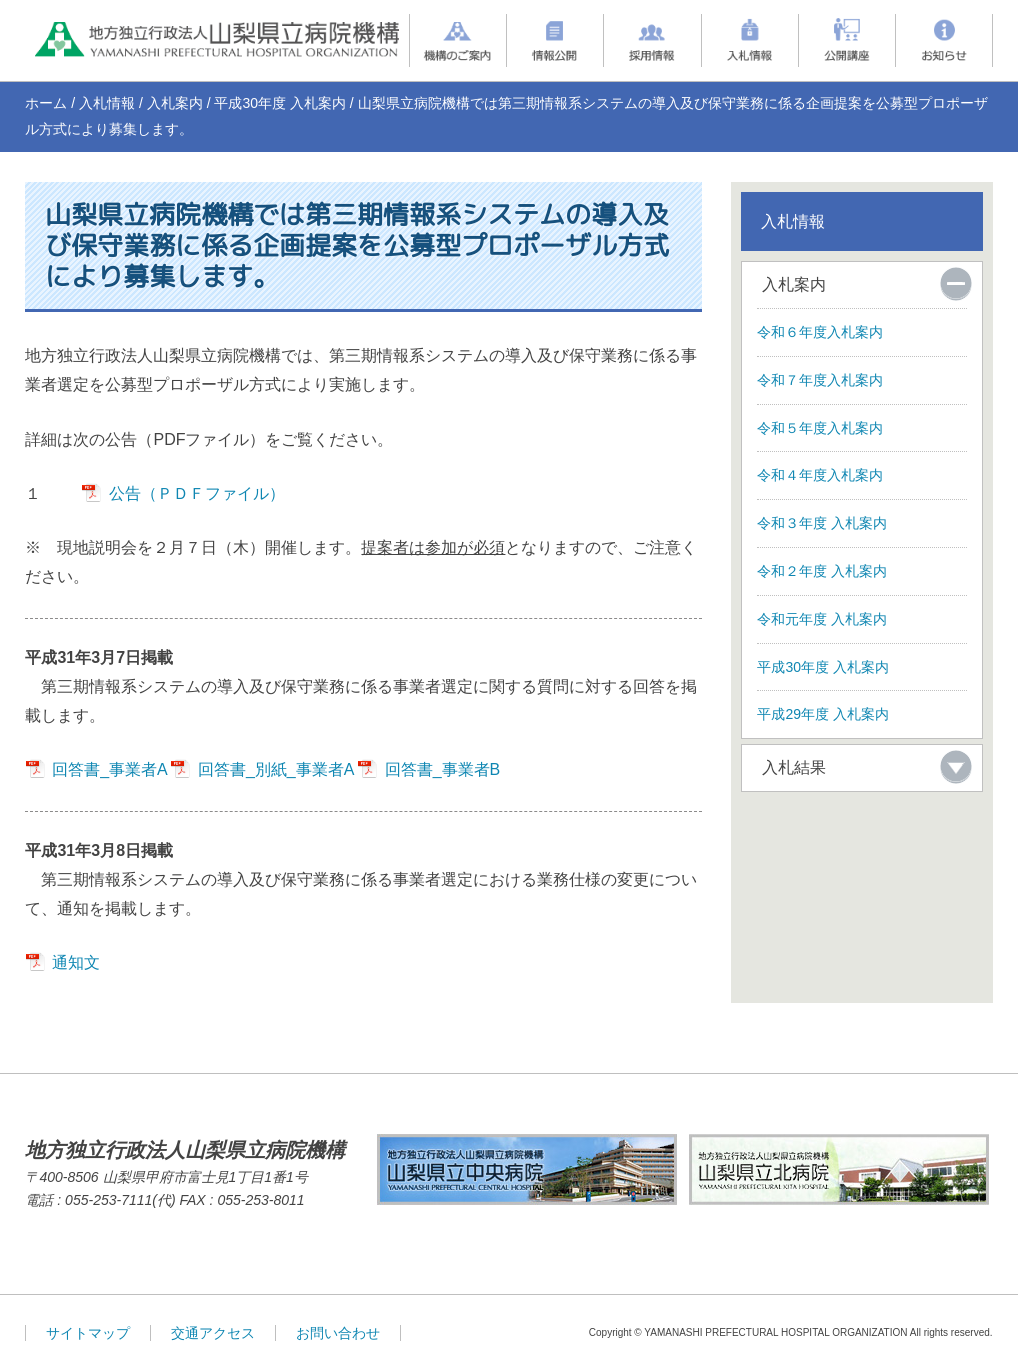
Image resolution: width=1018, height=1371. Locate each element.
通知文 (76, 962)
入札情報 (107, 103)
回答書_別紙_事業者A (276, 769)
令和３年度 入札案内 (822, 523)
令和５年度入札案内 (820, 428)
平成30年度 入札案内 (279, 103)
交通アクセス (213, 1333)
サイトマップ (88, 1333)
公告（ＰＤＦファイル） (197, 493)
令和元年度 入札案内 (822, 619)
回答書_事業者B (443, 769)
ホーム (46, 103)
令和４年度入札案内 (820, 475)
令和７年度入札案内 (820, 380)
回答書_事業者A (109, 769)
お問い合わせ (338, 1333)
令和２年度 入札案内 (822, 571)
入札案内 (175, 103)
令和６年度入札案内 (820, 332)
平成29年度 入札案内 (822, 714)
